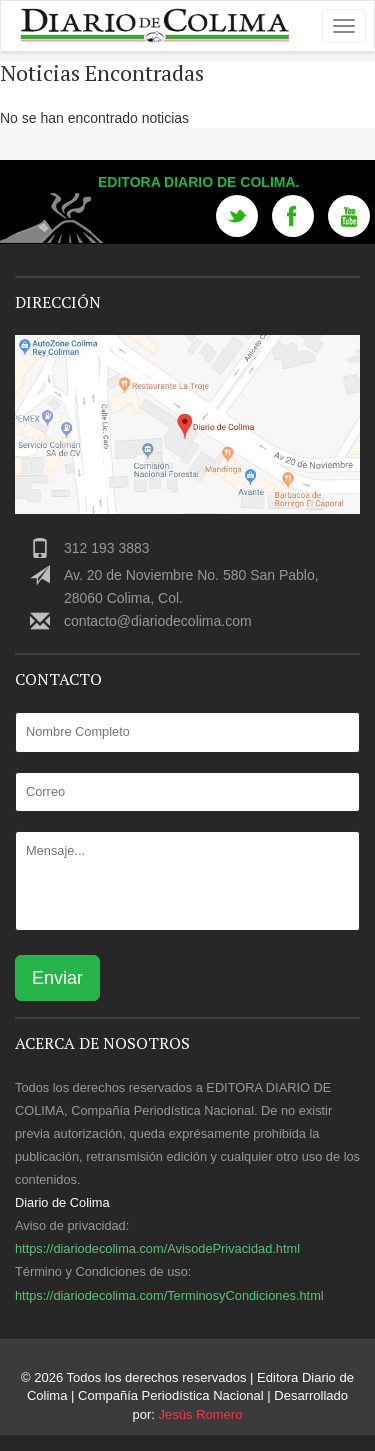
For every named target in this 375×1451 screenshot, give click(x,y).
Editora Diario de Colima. (198, 182)
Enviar (57, 978)
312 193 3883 (107, 548)
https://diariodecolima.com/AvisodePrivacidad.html (157, 1248)
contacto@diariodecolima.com (158, 621)
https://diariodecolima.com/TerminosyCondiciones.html (169, 1295)
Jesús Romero (201, 1414)
